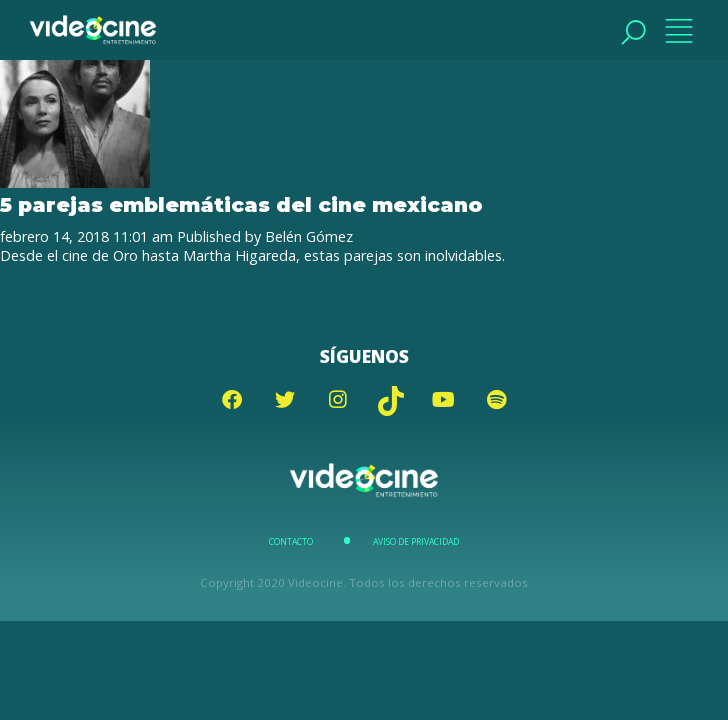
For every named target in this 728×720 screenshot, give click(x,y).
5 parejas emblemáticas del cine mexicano (241, 204)
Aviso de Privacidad (416, 542)
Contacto (291, 542)
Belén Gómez (309, 236)
